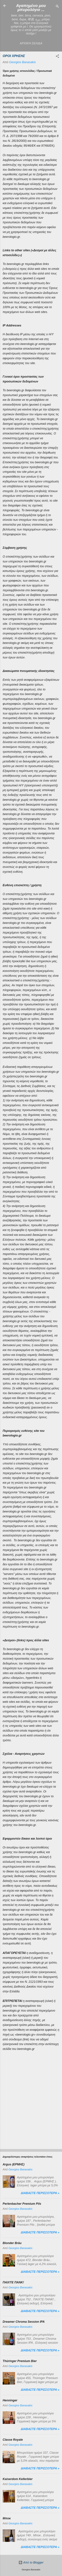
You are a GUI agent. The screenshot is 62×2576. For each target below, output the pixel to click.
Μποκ (7, 2518)
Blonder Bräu (12, 2243)
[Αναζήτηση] (57, 7)
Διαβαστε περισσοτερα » (40, 2193)
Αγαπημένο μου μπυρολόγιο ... (31, 7)
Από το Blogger (31, 2562)
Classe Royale (13, 2439)
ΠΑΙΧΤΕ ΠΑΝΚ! (13, 2282)
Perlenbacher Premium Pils (22, 2203)
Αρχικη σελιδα (31, 43)
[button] (57, 56)
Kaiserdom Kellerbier (18, 2479)
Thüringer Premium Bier (20, 2361)
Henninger (10, 2400)
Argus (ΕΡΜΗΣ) (13, 2164)
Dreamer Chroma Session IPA (24, 2321)
